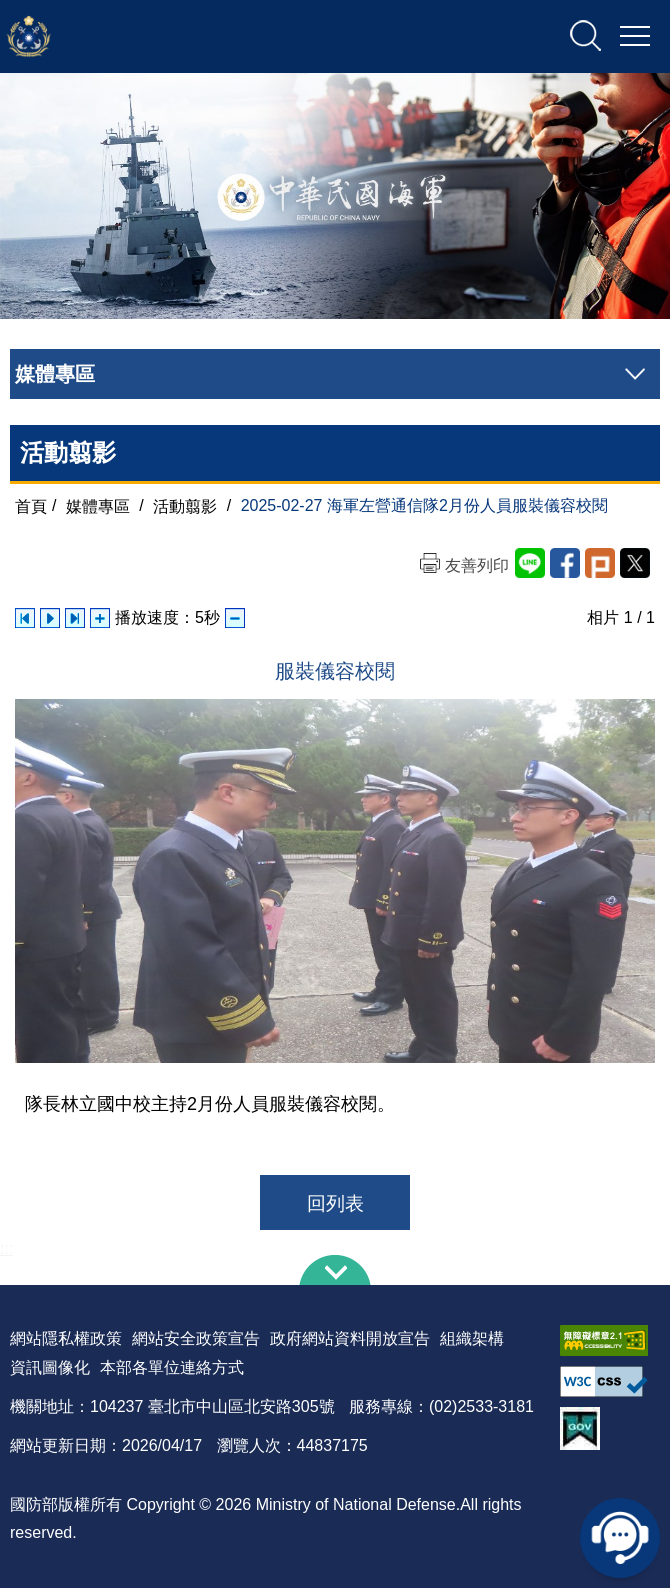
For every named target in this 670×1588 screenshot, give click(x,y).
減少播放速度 (235, 618)
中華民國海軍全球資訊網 (215, 37)
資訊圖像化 (50, 1367)
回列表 (335, 1203)
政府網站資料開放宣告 (350, 1338)
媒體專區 (98, 505)
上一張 (25, 618)
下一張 (75, 618)
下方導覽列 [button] (335, 1270)
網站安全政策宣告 (196, 1338)
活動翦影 (185, 505)
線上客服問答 (620, 1538)
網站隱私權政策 (66, 1338)
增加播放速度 (100, 618)
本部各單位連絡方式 (172, 1367)
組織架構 (472, 1338)
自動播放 (50, 618)
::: (6, 1248)
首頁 (31, 505)
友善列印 (477, 565)
